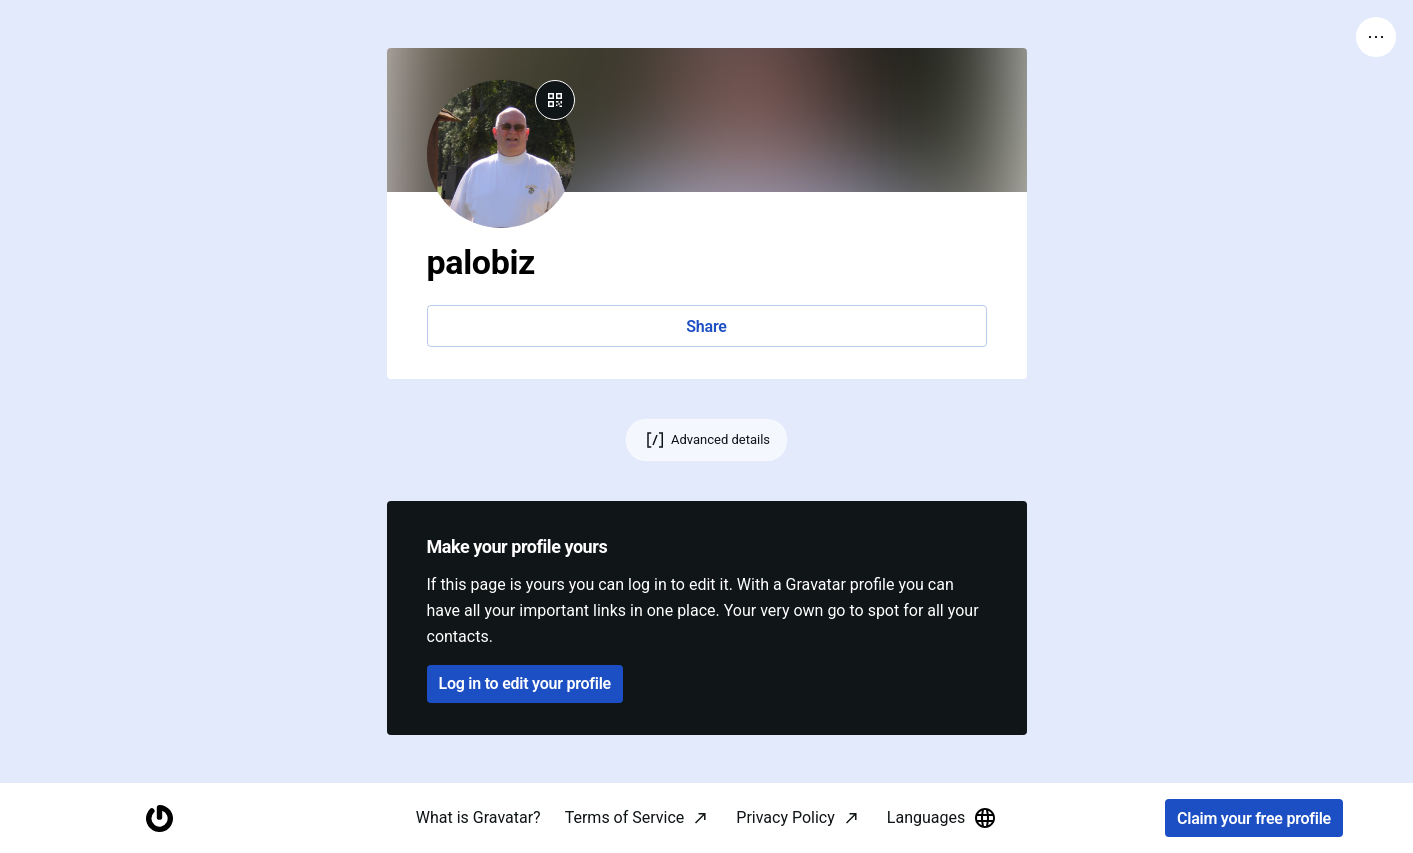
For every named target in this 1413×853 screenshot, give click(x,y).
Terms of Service (625, 817)
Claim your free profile (1254, 818)
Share (706, 326)
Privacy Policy (785, 817)
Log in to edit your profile (525, 683)
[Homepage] (159, 818)
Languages (942, 818)
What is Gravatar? (478, 817)
